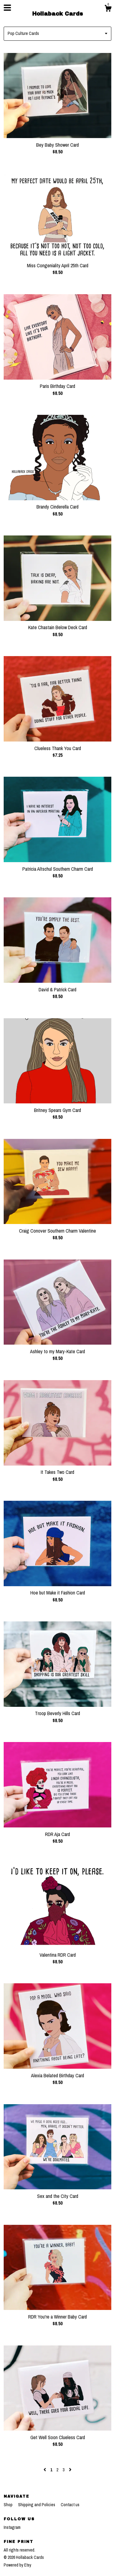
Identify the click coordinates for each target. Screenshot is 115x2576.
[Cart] (108, 9)
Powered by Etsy (17, 2565)
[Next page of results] (70, 2469)
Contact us (70, 2504)
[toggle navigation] (7, 8)
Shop (8, 2504)
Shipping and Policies (37, 2504)
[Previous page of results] (45, 2469)
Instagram (12, 2527)
